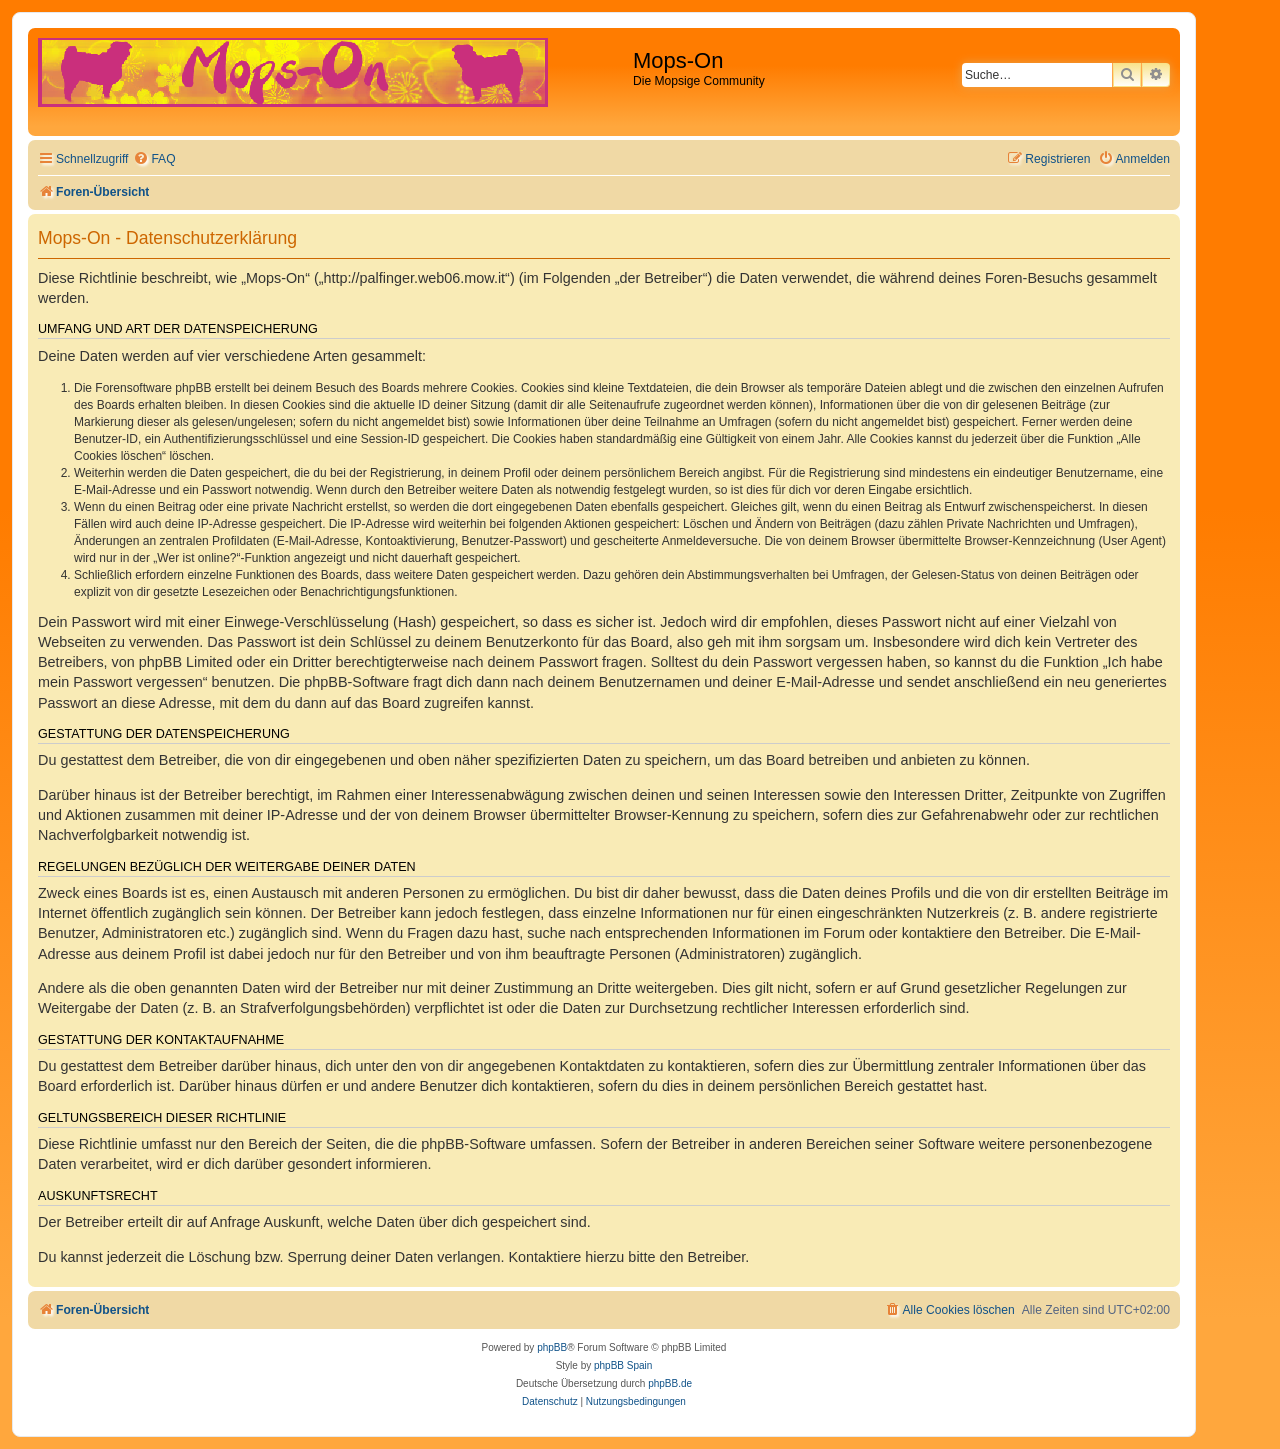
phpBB (552, 1347)
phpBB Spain (623, 1365)
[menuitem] (154, 159)
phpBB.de (670, 1383)
